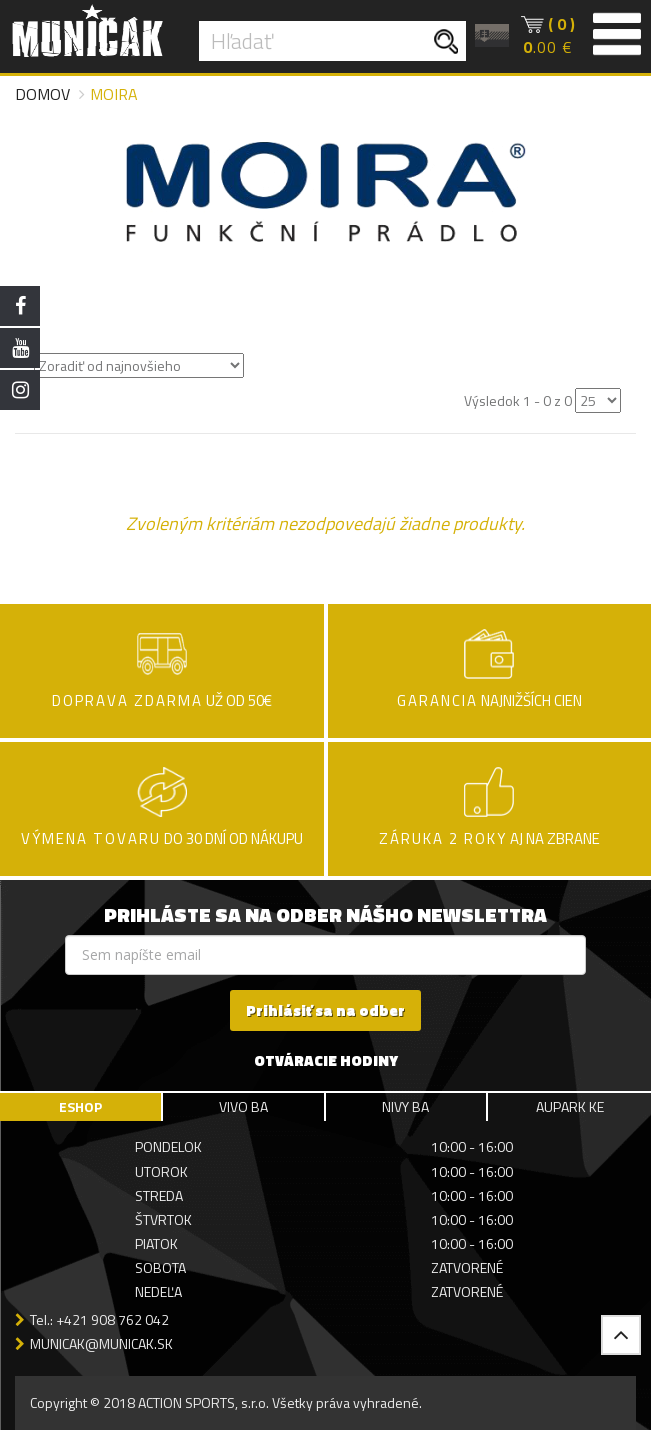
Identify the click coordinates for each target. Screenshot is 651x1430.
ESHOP (80, 1106)
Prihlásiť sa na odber (325, 1010)
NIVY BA (405, 1106)
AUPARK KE (570, 1106)
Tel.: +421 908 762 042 (99, 1319)
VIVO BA (243, 1106)
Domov (42, 94)
